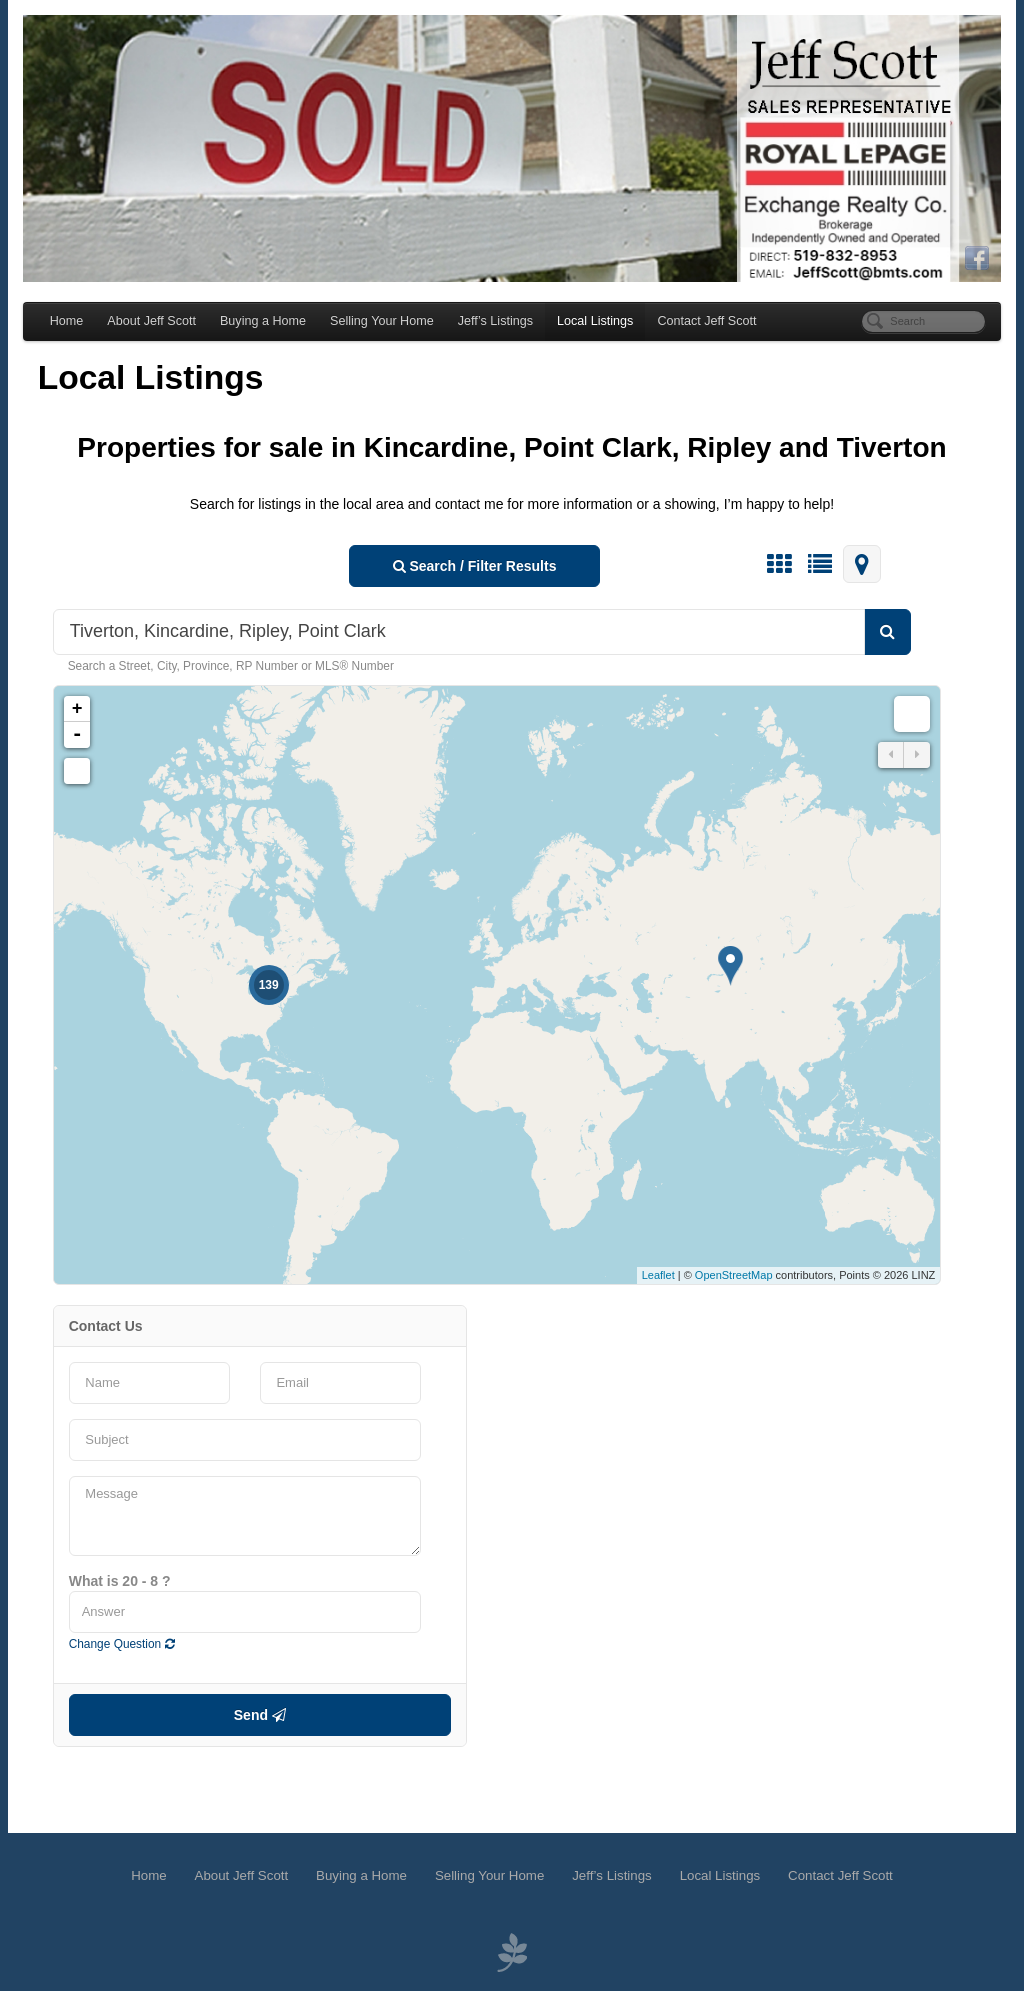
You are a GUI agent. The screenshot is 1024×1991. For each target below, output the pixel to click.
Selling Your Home (374, 325)
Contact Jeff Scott (699, 325)
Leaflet (665, 1280)
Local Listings (587, 325)
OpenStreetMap (742, 1280)
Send (256, 1719)
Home (59, 325)
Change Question (114, 1648)
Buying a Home (255, 325)
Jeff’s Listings (487, 325)
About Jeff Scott (144, 325)
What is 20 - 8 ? (112, 1585)
